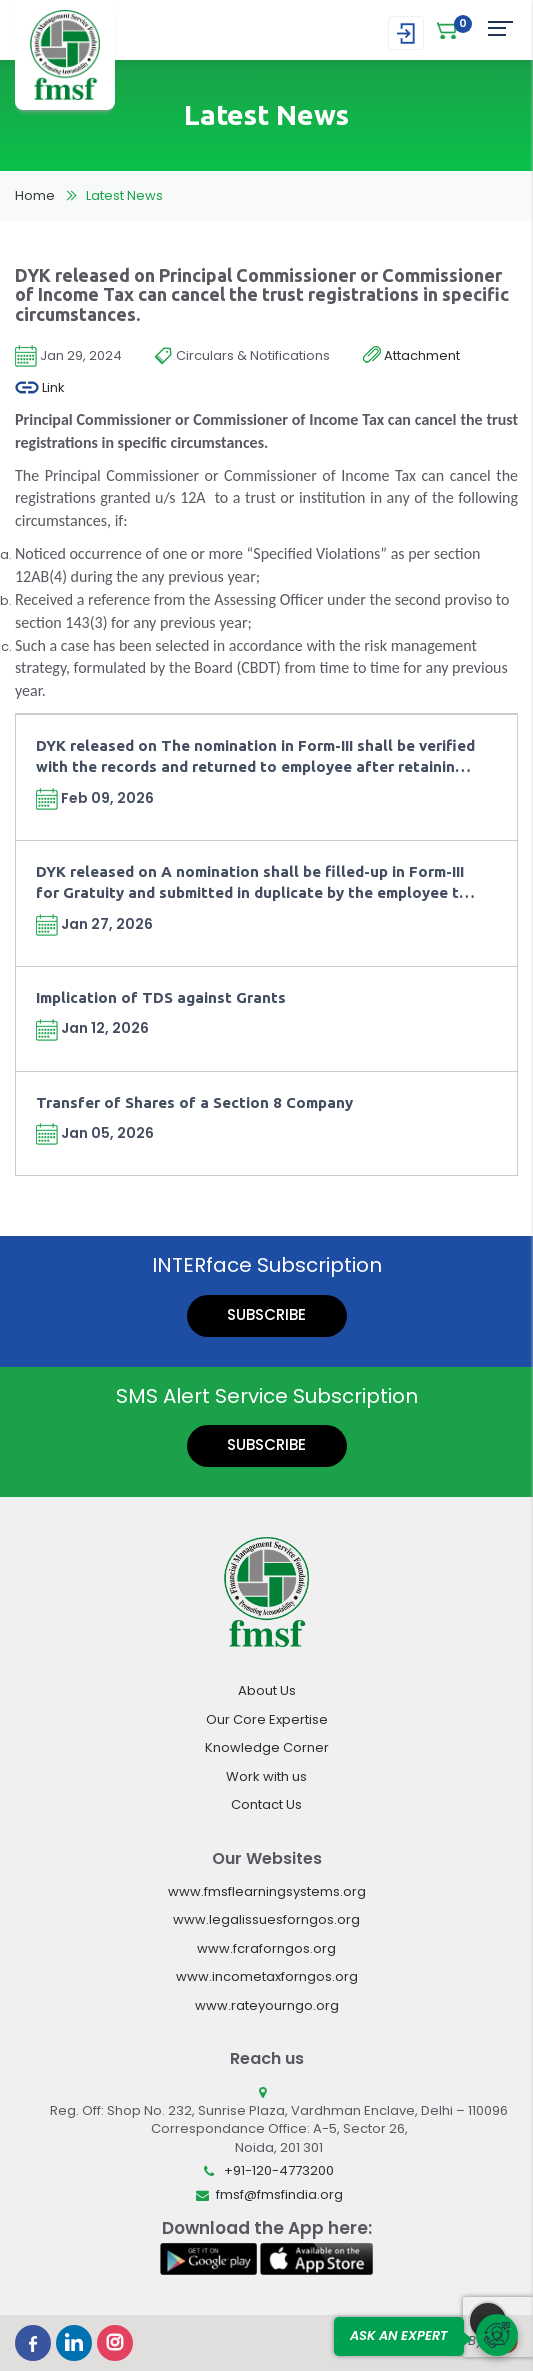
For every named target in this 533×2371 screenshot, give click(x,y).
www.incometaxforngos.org (267, 1976)
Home (35, 195)
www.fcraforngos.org (266, 1948)
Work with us (266, 1776)
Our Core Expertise (267, 1719)
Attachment (411, 356)
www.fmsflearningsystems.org (267, 1891)
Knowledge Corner (267, 1747)
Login (406, 33)
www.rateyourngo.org (267, 2005)
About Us (267, 1690)
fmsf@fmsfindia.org (279, 2194)
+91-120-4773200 (279, 2170)
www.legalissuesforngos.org (266, 1919)
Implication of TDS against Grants (161, 997)
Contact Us (266, 1804)
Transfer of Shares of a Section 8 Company (194, 1102)
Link (40, 388)
